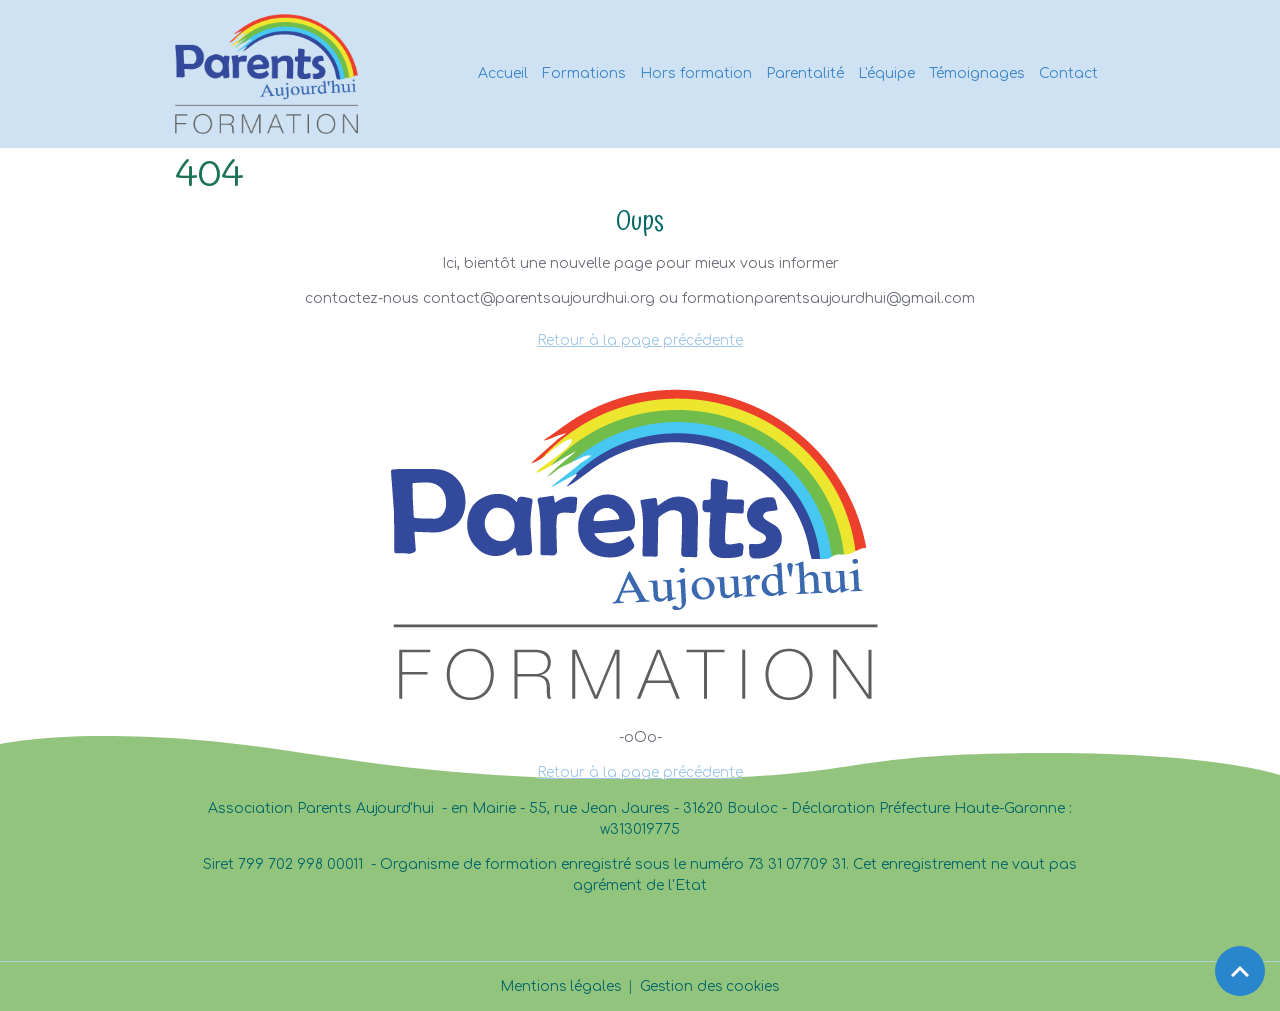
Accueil (503, 73)
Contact (1068, 73)
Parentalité (805, 73)
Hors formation (696, 73)
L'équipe (886, 73)
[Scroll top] (1240, 971)
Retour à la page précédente (640, 340)
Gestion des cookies (711, 985)
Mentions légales (559, 985)
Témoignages (977, 73)
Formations (584, 73)
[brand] (270, 74)
